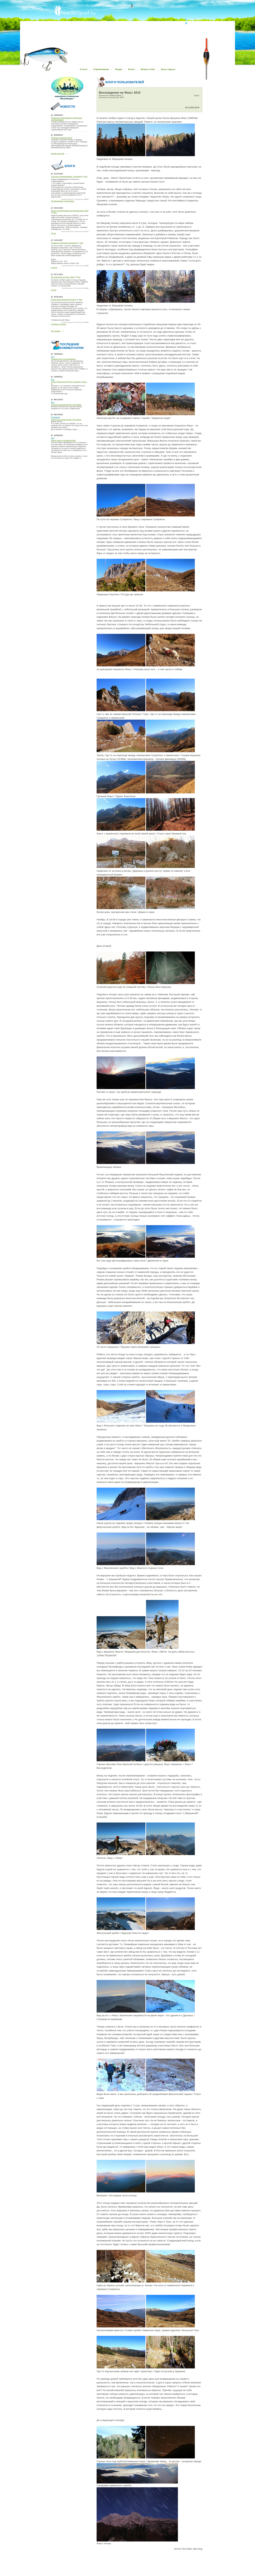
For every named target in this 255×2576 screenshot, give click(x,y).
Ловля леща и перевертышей (63, 440)
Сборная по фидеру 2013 (61, 138)
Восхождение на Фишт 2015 (62, 277)
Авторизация (194, 19)
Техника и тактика (58, 324)
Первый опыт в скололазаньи (63, 359)
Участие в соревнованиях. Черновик (66, 176)
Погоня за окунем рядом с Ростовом (66, 405)
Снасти (54, 267)
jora (52, 357)
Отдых (53, 290)
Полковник (55, 417)
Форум (118, 69)
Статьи (83, 69)
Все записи (55, 331)
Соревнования (101, 69)
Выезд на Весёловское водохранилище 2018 (69, 211)
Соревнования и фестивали (62, 201)
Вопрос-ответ (148, 69)
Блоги (131, 69)
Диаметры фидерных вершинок (64, 243)
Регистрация (195, 23)
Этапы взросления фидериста (63, 300)
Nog (85, 176)
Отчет (53, 233)
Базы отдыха (168, 69)
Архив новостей (57, 154)
